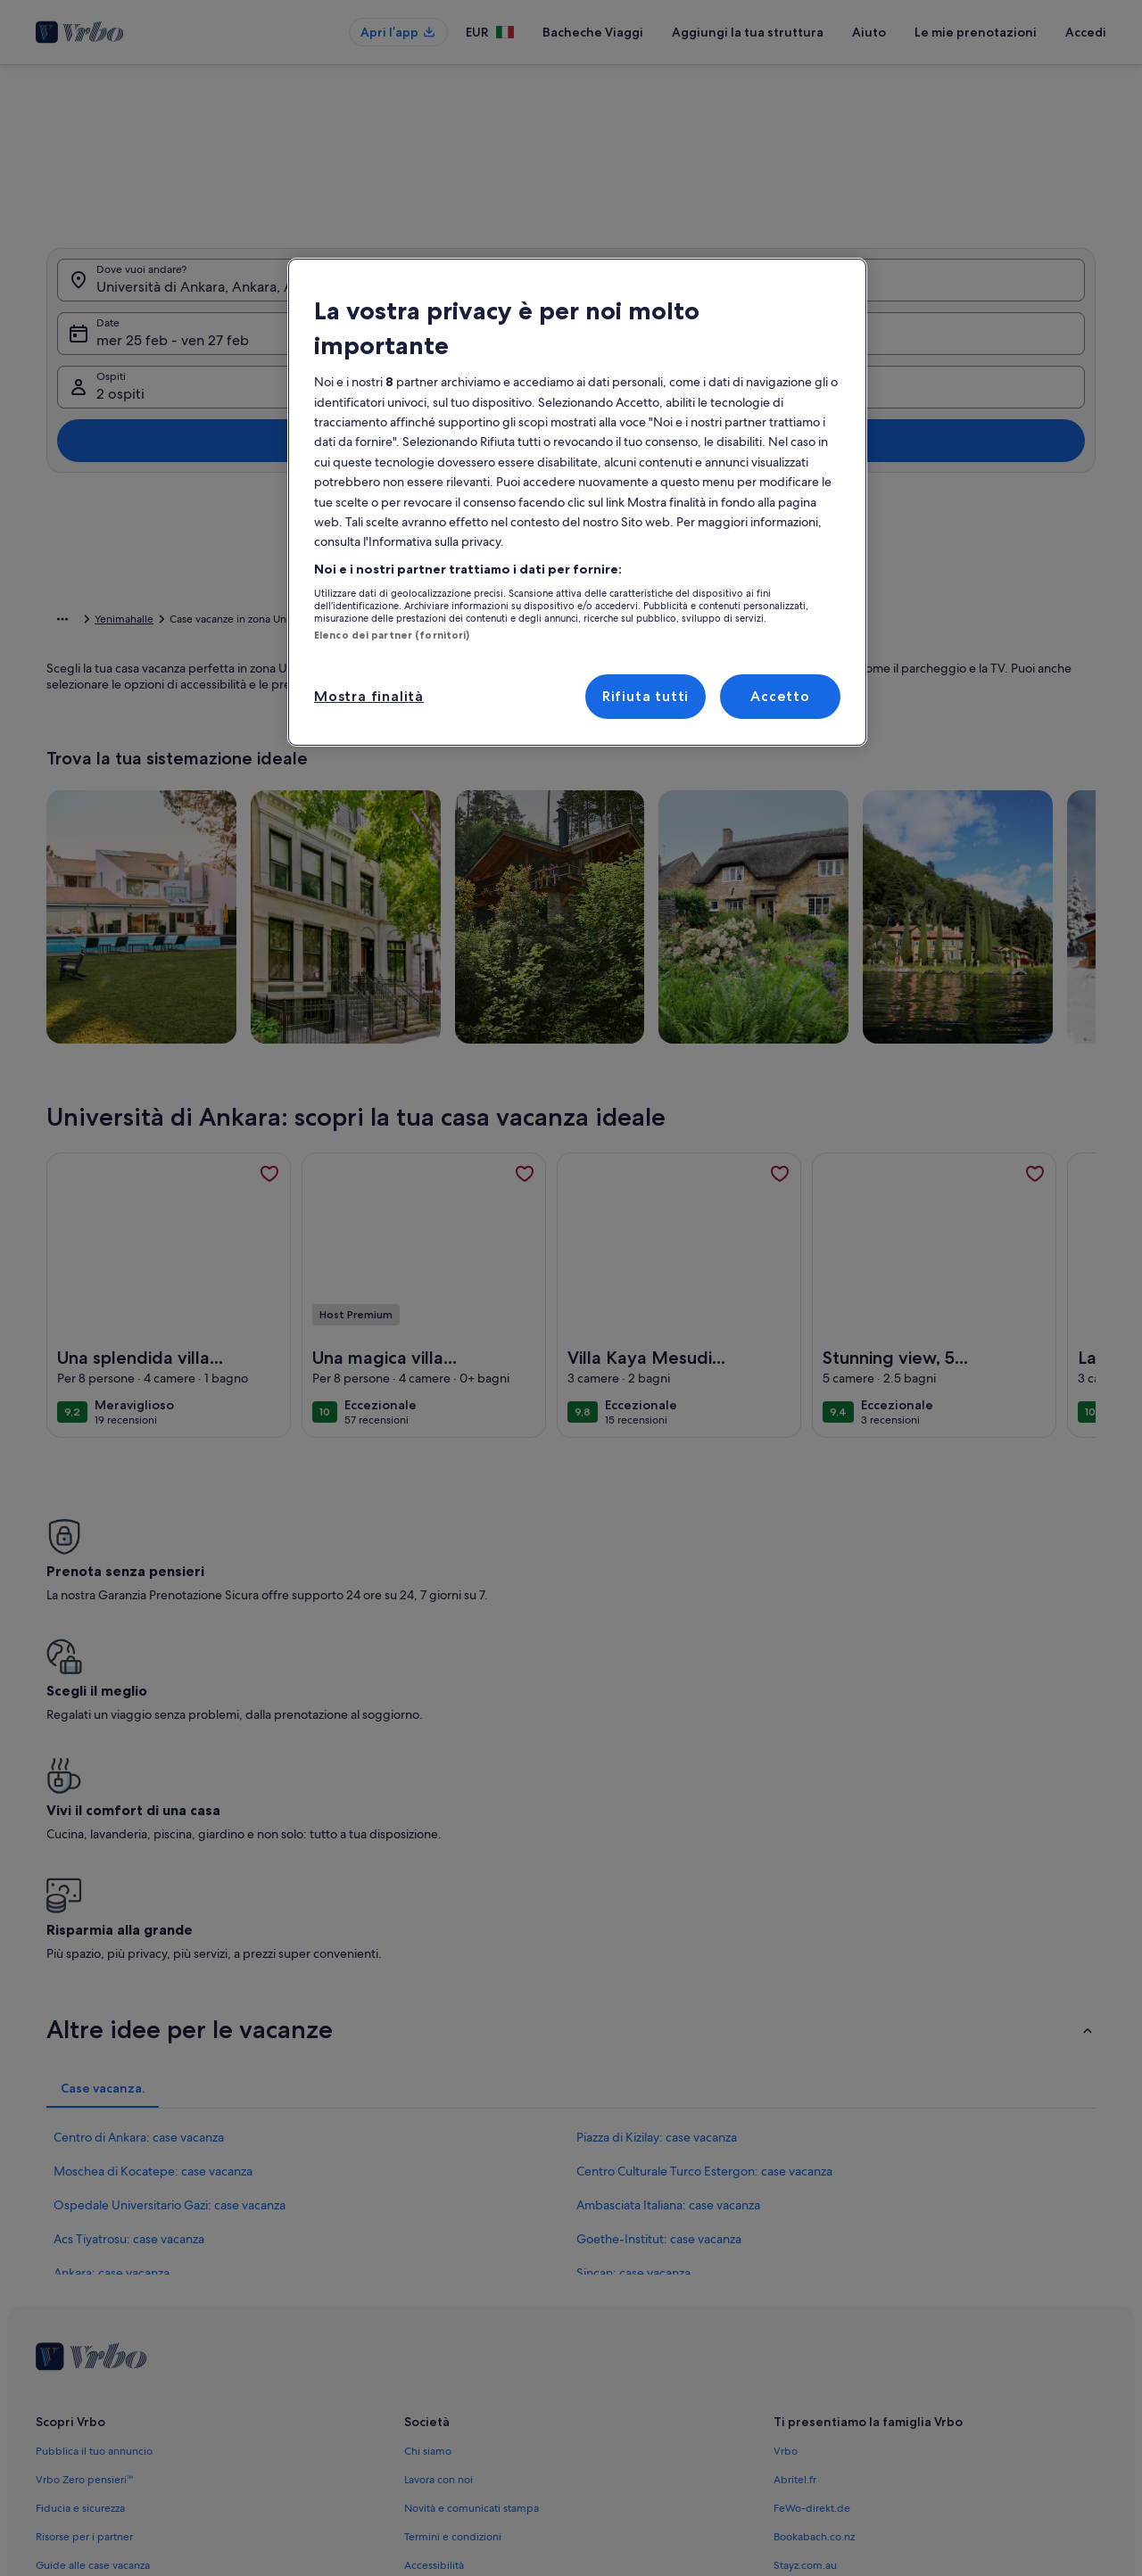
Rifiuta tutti (645, 696)
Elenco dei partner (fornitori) (391, 635)
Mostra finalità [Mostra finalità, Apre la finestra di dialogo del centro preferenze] (369, 696)
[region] (577, 502)
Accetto (780, 696)
